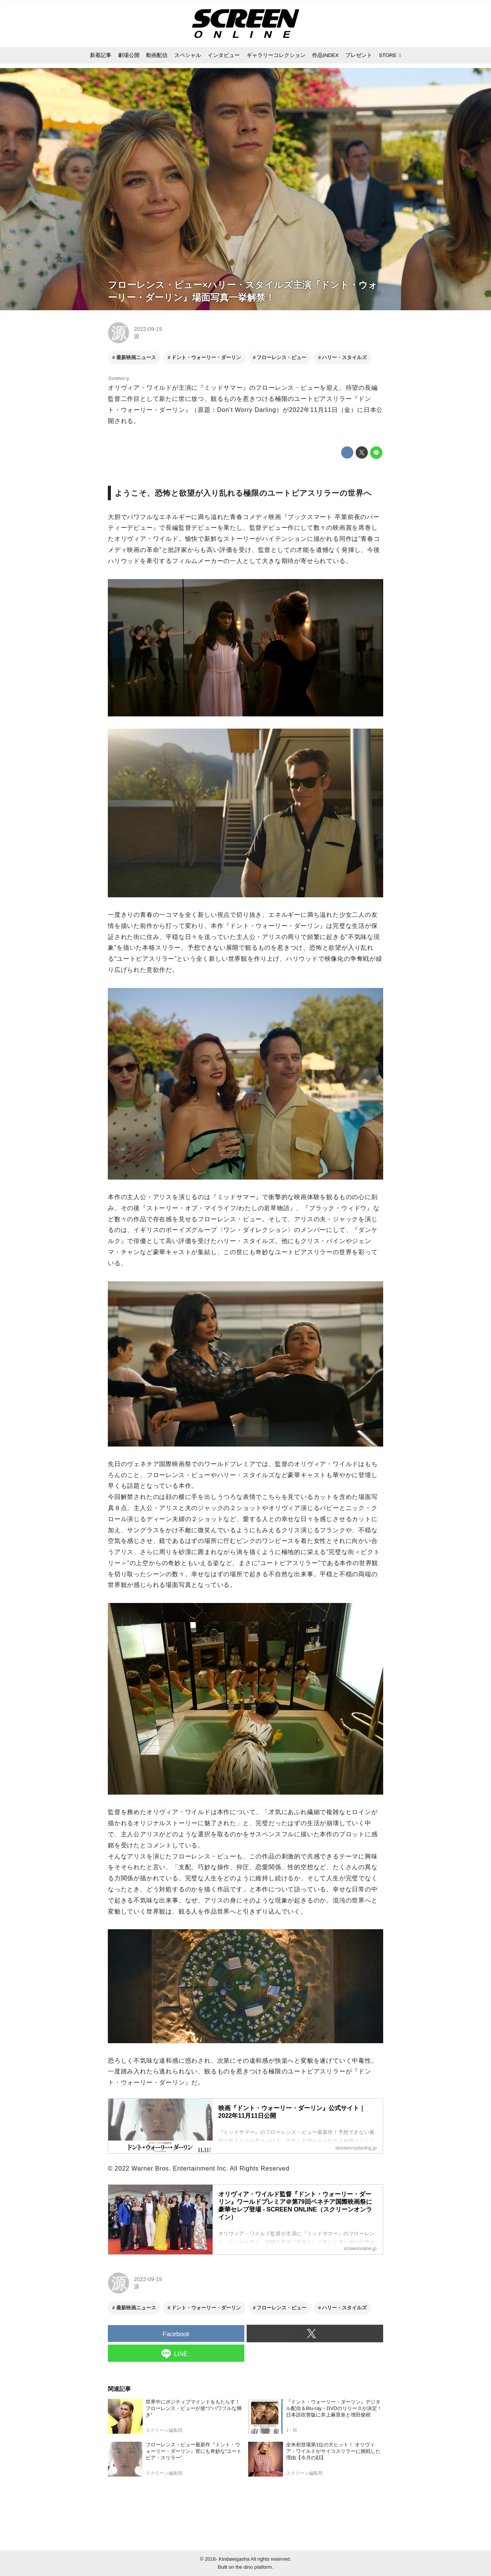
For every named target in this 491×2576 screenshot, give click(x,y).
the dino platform (254, 2567)
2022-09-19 (148, 329)
